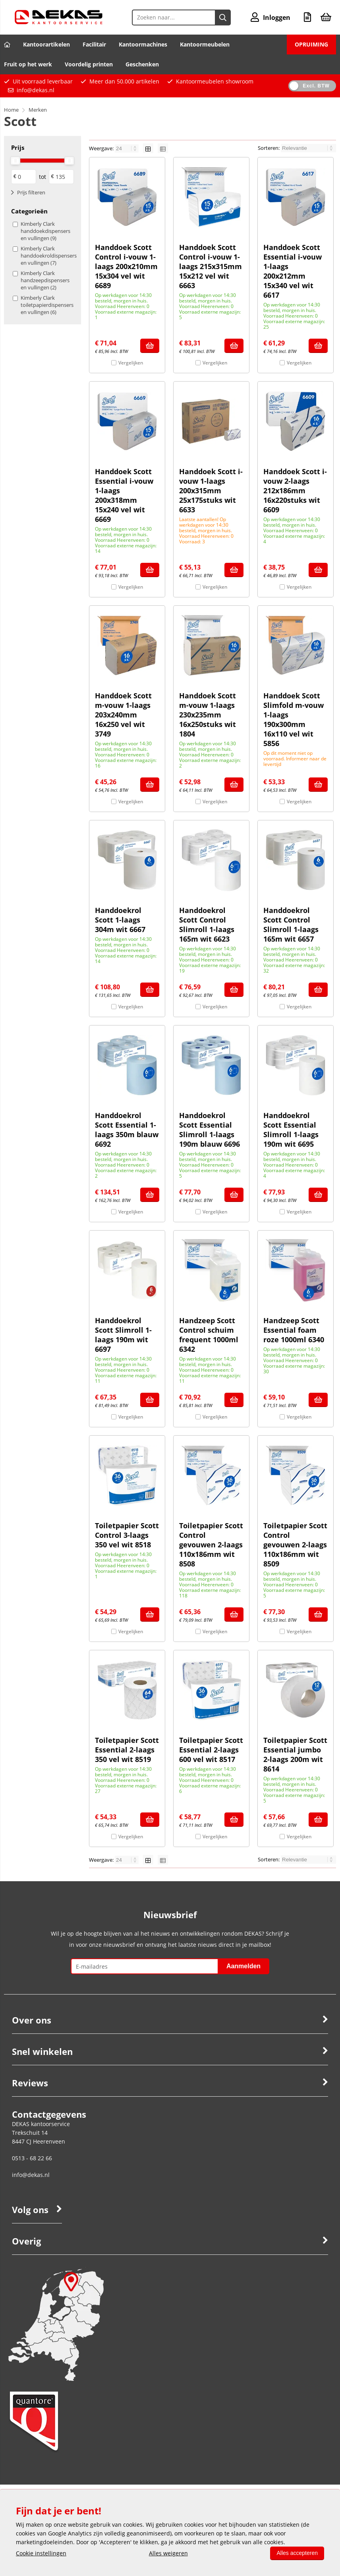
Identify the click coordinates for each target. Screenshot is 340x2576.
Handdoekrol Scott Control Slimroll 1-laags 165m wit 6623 (206, 924)
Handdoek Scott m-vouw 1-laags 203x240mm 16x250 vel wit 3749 (123, 714)
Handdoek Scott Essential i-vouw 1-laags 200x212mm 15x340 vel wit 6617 (292, 271)
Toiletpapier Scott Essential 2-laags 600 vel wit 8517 (211, 1749)
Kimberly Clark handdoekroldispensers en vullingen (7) (46, 255)
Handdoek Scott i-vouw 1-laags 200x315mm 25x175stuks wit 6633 (211, 490)
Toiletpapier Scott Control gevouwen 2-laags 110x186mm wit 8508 (211, 1544)
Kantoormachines (143, 44)
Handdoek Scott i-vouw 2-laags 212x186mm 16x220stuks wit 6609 (295, 490)
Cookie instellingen (41, 2553)
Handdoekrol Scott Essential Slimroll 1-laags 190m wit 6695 (291, 1130)
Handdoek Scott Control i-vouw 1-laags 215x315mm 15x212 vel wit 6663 (210, 266)
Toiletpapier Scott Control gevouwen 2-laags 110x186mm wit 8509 (295, 1544)
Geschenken (142, 64)
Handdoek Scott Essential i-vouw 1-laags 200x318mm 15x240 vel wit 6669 (124, 495)
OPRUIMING (311, 44)
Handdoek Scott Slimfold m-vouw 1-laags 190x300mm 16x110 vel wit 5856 (293, 719)
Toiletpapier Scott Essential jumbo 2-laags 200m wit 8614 (295, 1754)
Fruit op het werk (28, 64)
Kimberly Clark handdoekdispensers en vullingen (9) (45, 231)
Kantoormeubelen (205, 44)
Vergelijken (130, 362)
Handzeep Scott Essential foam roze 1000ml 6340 (293, 1330)
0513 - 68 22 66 (32, 2158)
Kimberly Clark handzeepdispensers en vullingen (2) (45, 280)
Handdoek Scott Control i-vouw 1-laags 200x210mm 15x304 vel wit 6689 (126, 266)
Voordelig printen (89, 64)
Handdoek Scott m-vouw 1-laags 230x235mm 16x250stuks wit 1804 (207, 714)
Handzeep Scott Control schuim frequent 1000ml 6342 (208, 1335)
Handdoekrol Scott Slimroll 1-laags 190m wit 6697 (123, 1335)
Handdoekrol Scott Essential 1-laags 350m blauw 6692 (126, 1130)
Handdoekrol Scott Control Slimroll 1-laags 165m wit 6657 (291, 924)
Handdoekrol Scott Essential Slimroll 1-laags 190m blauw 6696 (209, 1130)
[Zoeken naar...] (223, 17)
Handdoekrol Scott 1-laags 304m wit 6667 (120, 919)
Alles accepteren (297, 2553)
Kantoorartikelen (46, 44)
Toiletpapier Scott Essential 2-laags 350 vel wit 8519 (127, 1749)
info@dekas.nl (35, 90)
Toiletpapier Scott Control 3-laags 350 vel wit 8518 (127, 1535)
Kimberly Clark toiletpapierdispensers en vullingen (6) (46, 305)
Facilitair (94, 44)
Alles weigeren (168, 2553)
